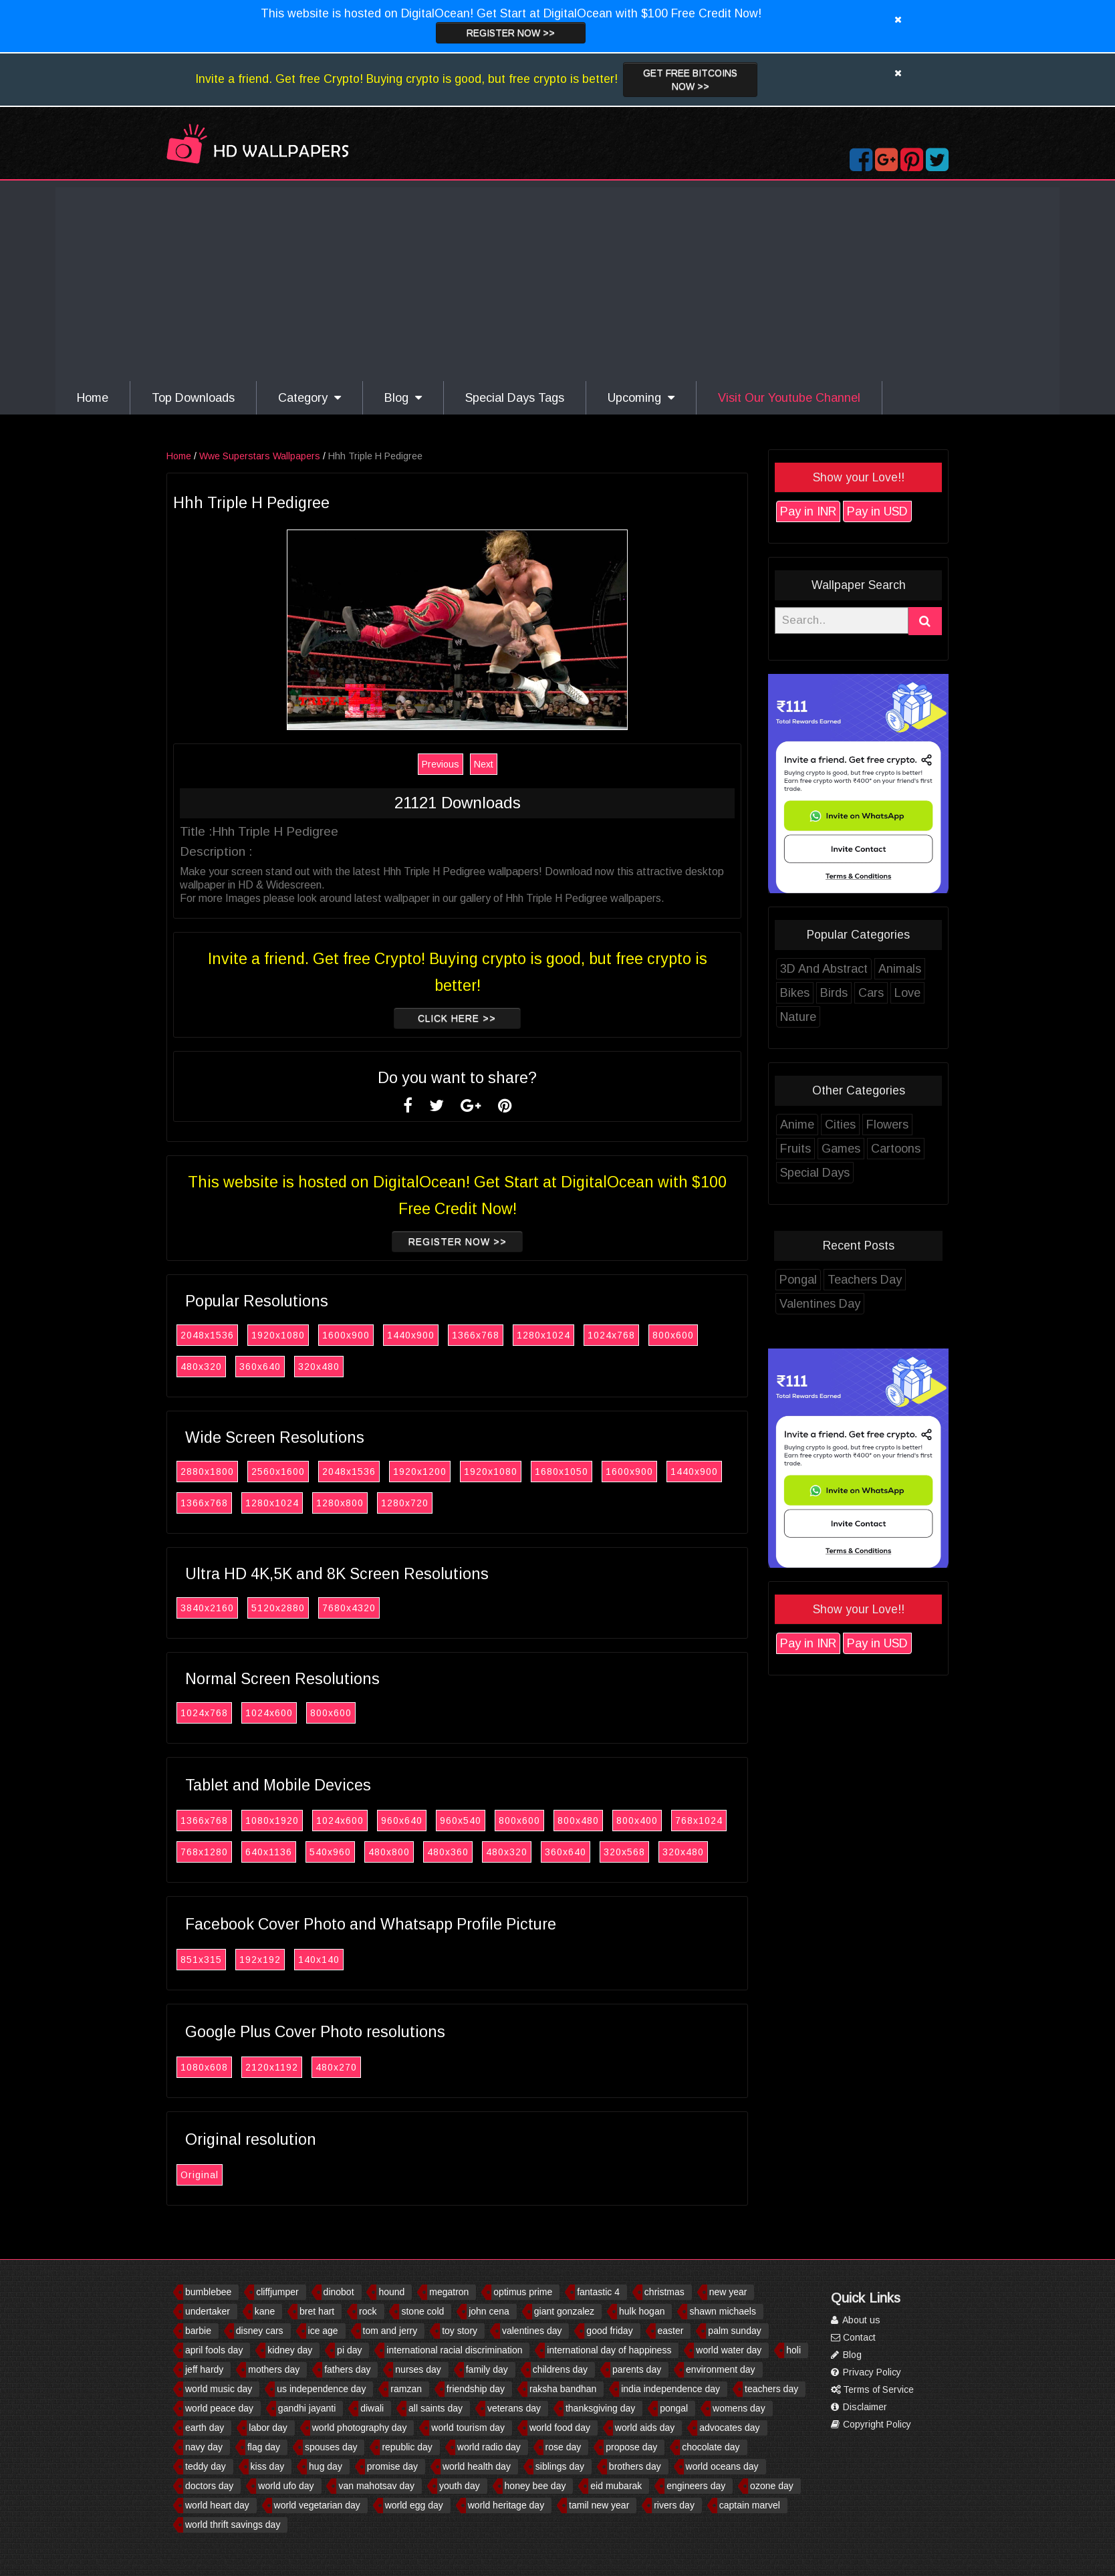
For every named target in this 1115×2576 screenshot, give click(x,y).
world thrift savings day (232, 2524)
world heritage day (506, 2505)
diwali (372, 2408)
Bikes (795, 993)
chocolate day (710, 2447)
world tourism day (468, 2427)
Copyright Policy (871, 2424)
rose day (563, 2447)
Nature (798, 1017)
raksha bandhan (562, 2388)
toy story (459, 2330)
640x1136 (268, 1852)
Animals (899, 968)
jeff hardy (204, 2369)
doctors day (209, 2485)
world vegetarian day (317, 2505)
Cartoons (895, 1148)
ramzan (406, 2388)
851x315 (201, 1959)
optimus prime (522, 2292)
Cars (871, 993)
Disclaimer (859, 2407)
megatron (449, 2292)
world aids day (645, 2427)
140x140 (319, 1959)
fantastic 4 (598, 2292)
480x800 (389, 1852)
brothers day (635, 2466)
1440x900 (411, 1335)
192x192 (260, 1959)
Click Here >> (457, 1018)
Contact (853, 2337)
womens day (739, 2408)
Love (907, 993)
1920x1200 (420, 1471)
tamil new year (599, 2505)
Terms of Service (872, 2389)
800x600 (673, 1335)
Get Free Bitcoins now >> (690, 80)
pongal (674, 2408)
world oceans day (722, 2466)
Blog (403, 397)
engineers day (695, 2485)
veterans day (514, 2408)
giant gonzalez (564, 2311)
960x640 (401, 1820)
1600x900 (346, 1335)
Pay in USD (877, 511)
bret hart (316, 2311)
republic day (407, 2447)
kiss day (268, 2466)
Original (199, 2175)
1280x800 (340, 1503)
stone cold (422, 2311)
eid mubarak (616, 2485)
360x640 (260, 1366)
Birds (834, 993)
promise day (392, 2466)
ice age (323, 2330)
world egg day (414, 2505)
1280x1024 (543, 1335)
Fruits (795, 1148)
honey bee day (535, 2485)
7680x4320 (349, 1608)
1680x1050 (561, 1471)
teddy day (205, 2466)
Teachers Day (865, 1279)
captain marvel (749, 2505)
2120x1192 (271, 2067)
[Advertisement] (557, 280)
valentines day (532, 2330)
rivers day (674, 2505)
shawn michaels (722, 2311)
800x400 (637, 1820)
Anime (797, 1124)
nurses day (418, 2369)
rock (367, 2311)
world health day (477, 2466)
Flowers (887, 1124)
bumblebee (208, 2292)
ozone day (771, 2485)
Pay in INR (808, 511)
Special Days (815, 1172)
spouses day (331, 2447)
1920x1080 (278, 1335)
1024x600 (269, 1713)
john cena (489, 2311)
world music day (218, 2388)
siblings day (559, 2466)
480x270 (336, 2067)
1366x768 (475, 1335)
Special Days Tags (514, 397)
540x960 (330, 1852)
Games (841, 1148)
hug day (325, 2466)
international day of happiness (609, 2350)
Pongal (798, 1279)
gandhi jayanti (307, 2408)
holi (793, 2350)
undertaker (207, 2311)
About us (855, 2320)
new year (728, 2292)
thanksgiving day (600, 2408)
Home (92, 397)
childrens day (560, 2369)
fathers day (347, 2369)
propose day (631, 2447)
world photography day (359, 2427)
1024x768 (611, 1335)
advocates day (729, 2427)
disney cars (259, 2330)
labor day (268, 2427)
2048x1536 (207, 1335)
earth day (204, 2427)
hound (391, 2292)
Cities (840, 1124)
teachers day (771, 2388)
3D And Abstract (824, 968)
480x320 (201, 1366)
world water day (728, 2350)
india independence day (670, 2388)
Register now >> (511, 32)
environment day (720, 2369)
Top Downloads (193, 397)
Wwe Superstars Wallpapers (259, 456)
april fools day (214, 2350)
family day (487, 2369)
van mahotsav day (376, 2485)
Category (309, 397)
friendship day (476, 2388)
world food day (559, 2427)
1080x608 (204, 2067)
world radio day (489, 2447)
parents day (636, 2369)
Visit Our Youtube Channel (789, 397)
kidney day (289, 2350)
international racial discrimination (454, 2350)
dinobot (339, 2292)
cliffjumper (277, 2292)
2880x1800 (207, 1471)
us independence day (321, 2388)
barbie (198, 2330)
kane (265, 2311)
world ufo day (286, 2485)
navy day (204, 2447)
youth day (459, 2485)
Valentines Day (819, 1303)
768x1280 (204, 1852)
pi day (349, 2350)
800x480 (578, 1820)
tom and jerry (390, 2330)
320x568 (624, 1852)
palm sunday (734, 2330)
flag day (263, 2447)
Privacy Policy (866, 2372)
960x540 (460, 1820)
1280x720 (404, 1503)
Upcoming (641, 397)
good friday (609, 2330)
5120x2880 (278, 1608)
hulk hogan (642, 2311)
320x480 (319, 1366)
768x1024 (699, 1820)
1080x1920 (272, 1820)
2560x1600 (278, 1471)
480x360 (448, 1852)
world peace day (219, 2408)
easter (671, 2330)
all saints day (435, 2408)
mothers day (273, 2369)
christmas (664, 2292)
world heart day (217, 2505)
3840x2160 (207, 1608)
